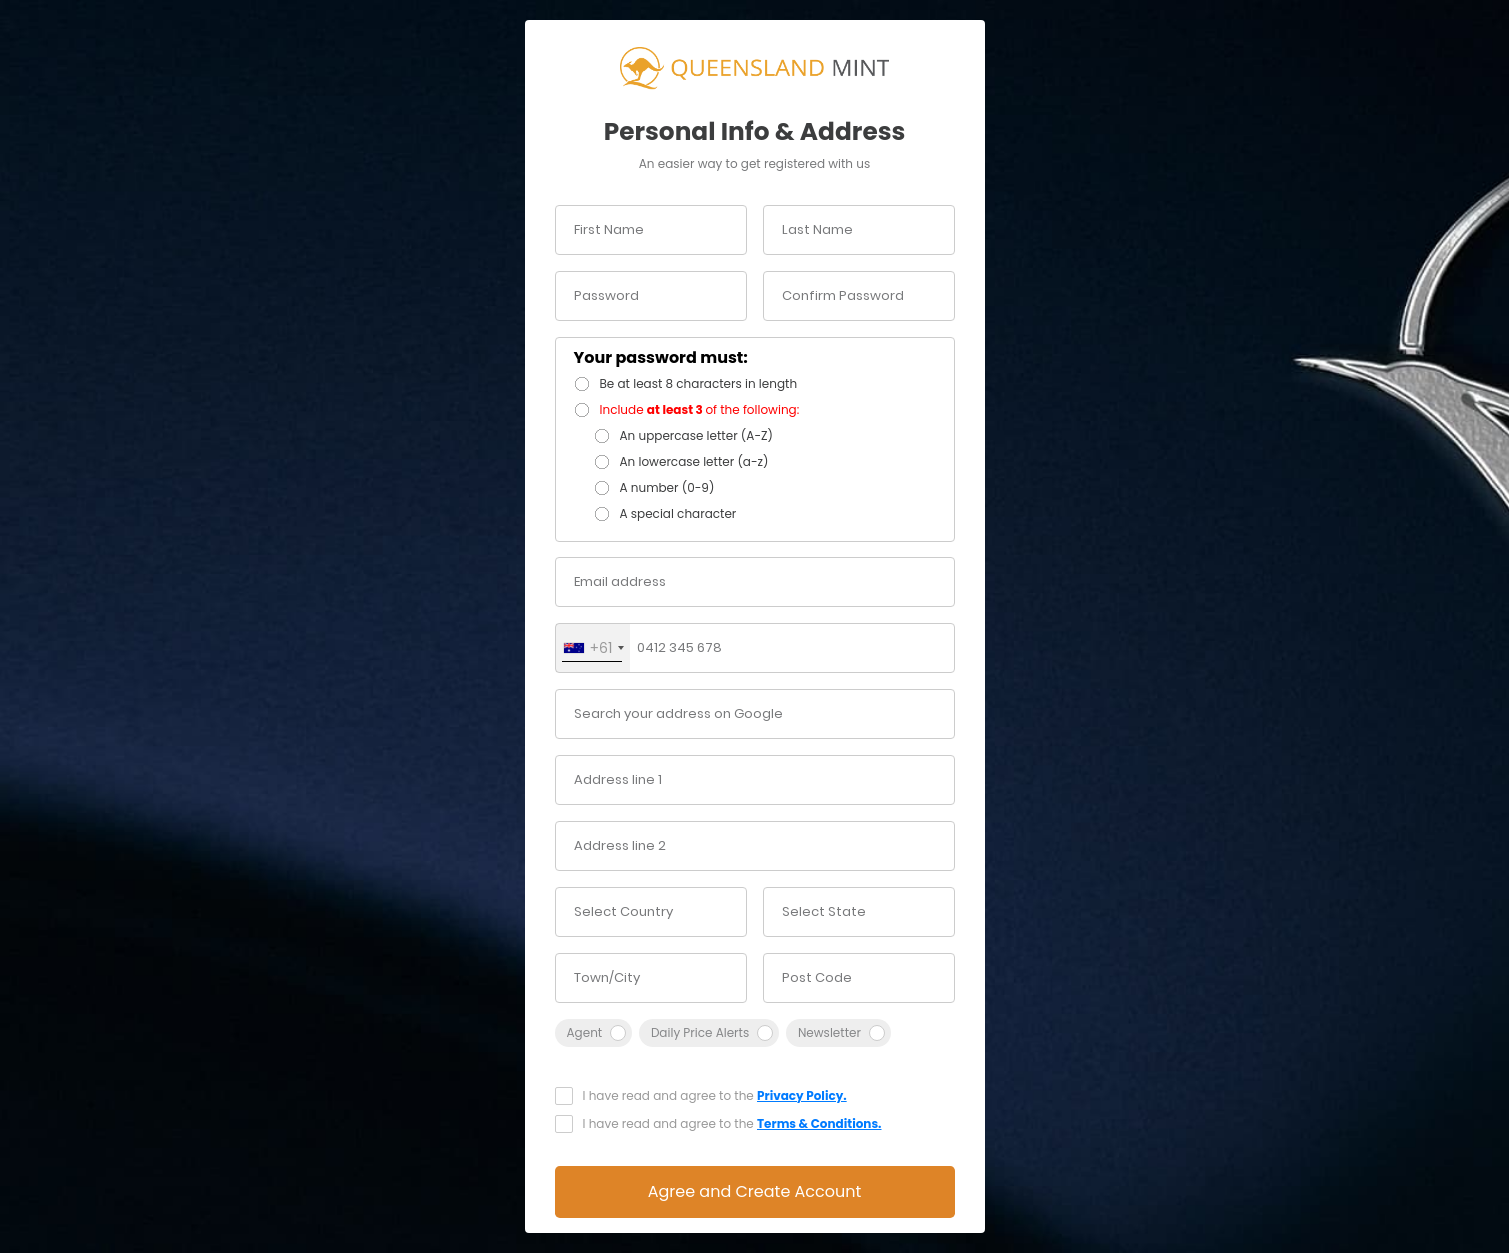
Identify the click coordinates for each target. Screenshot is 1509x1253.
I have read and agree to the (715, 1095)
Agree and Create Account (755, 1191)
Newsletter (829, 1032)
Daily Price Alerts (700, 1032)
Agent (585, 1032)
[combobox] (593, 648)
